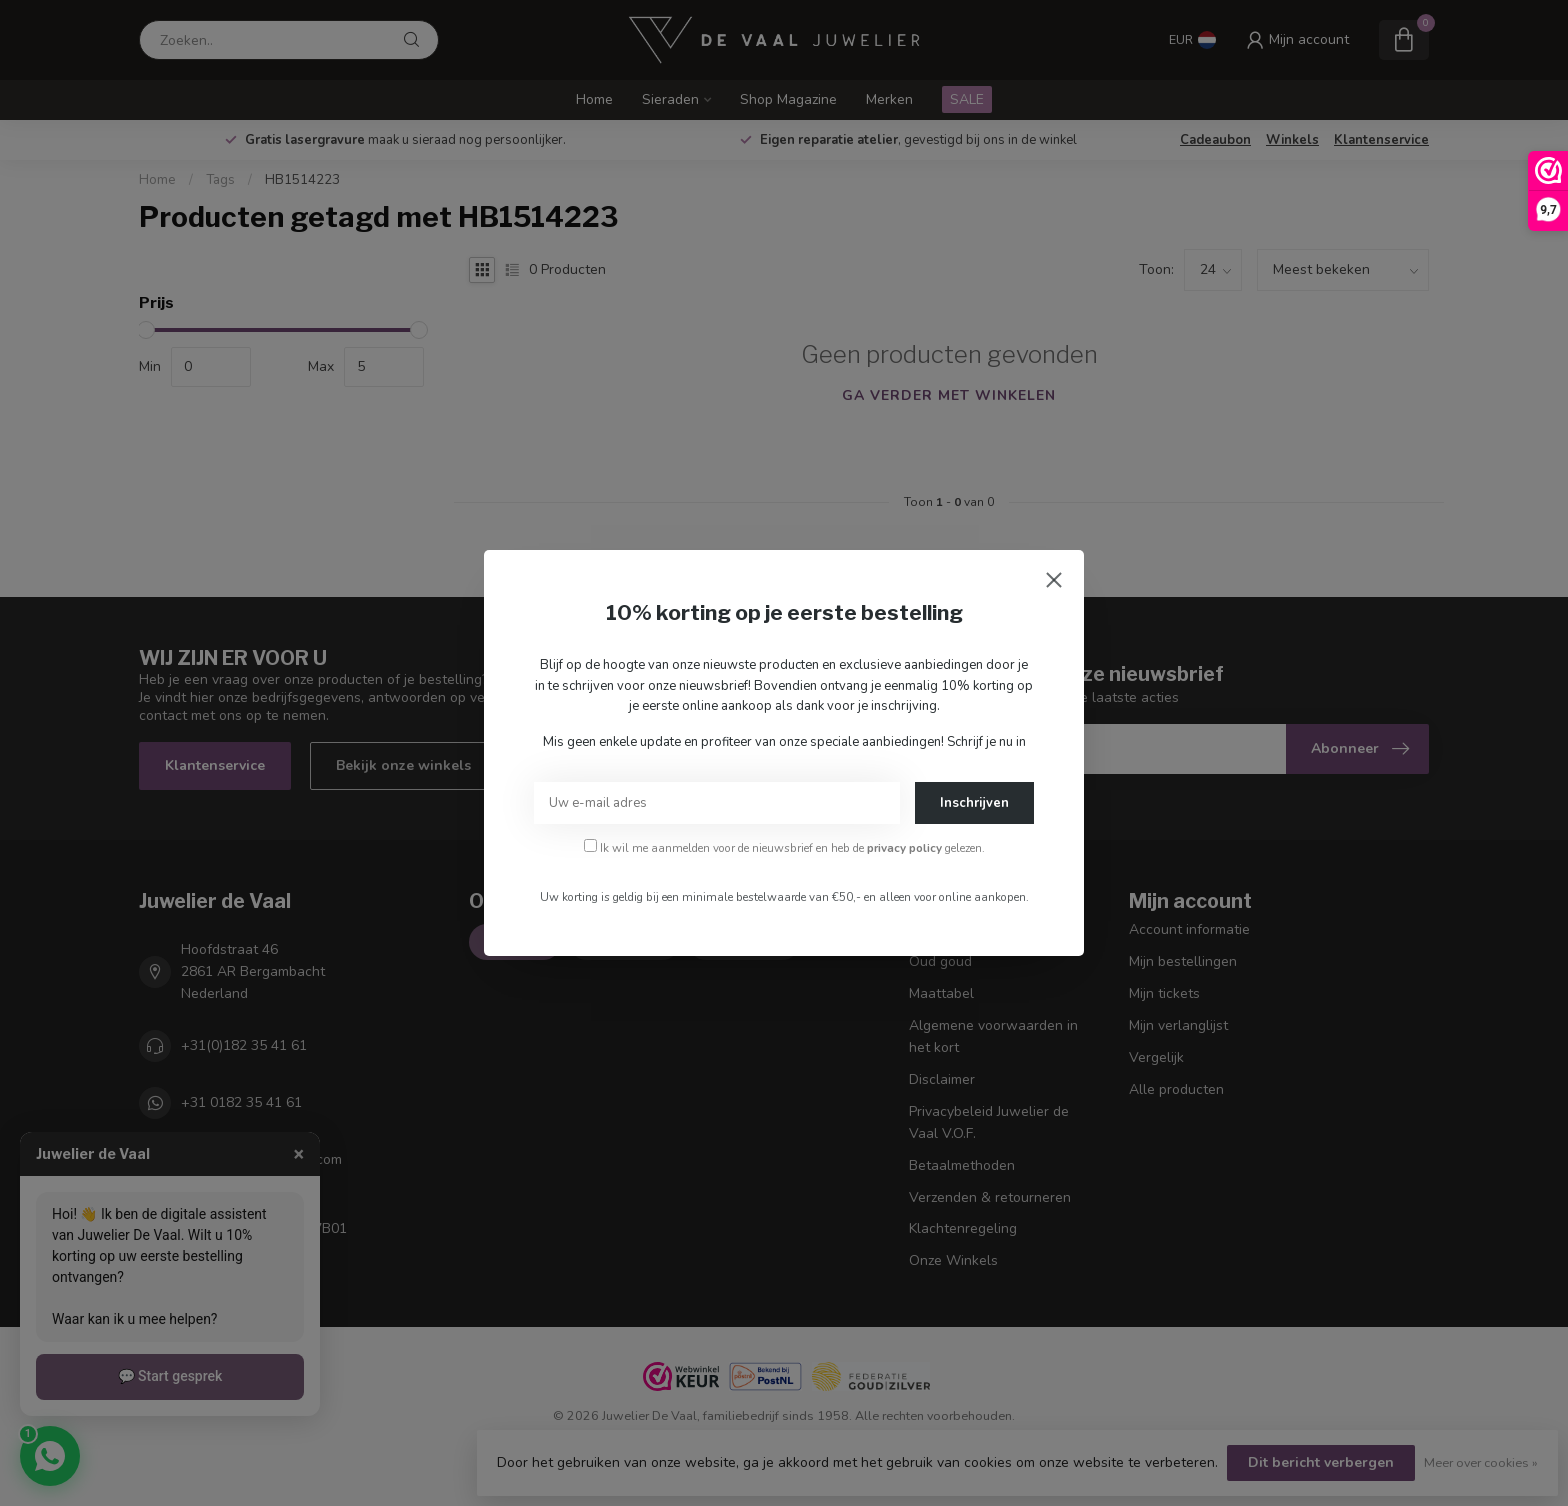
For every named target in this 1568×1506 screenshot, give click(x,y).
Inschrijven (974, 803)
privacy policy (904, 848)
